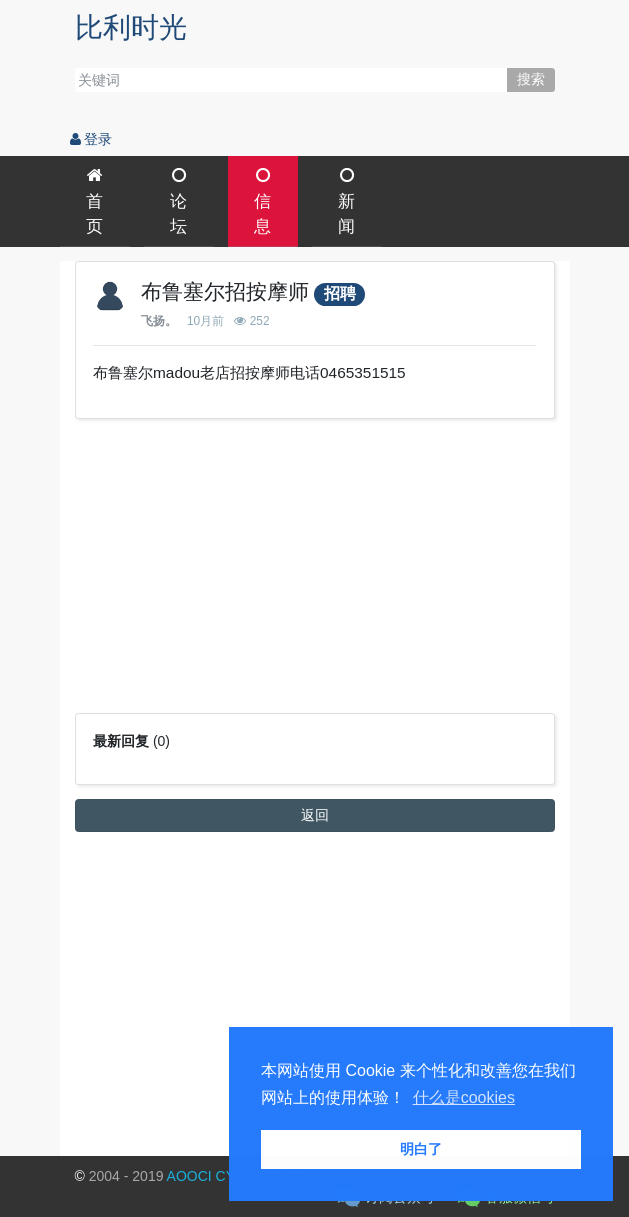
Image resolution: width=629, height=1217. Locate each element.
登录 (91, 139)
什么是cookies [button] (464, 1097)
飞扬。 (159, 321)
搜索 (531, 79)
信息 (262, 201)
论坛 (178, 201)
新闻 (346, 201)
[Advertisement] (315, 573)
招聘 (340, 293)
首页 (94, 201)
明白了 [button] (421, 1149)
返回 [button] (315, 815)
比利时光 (131, 27)
